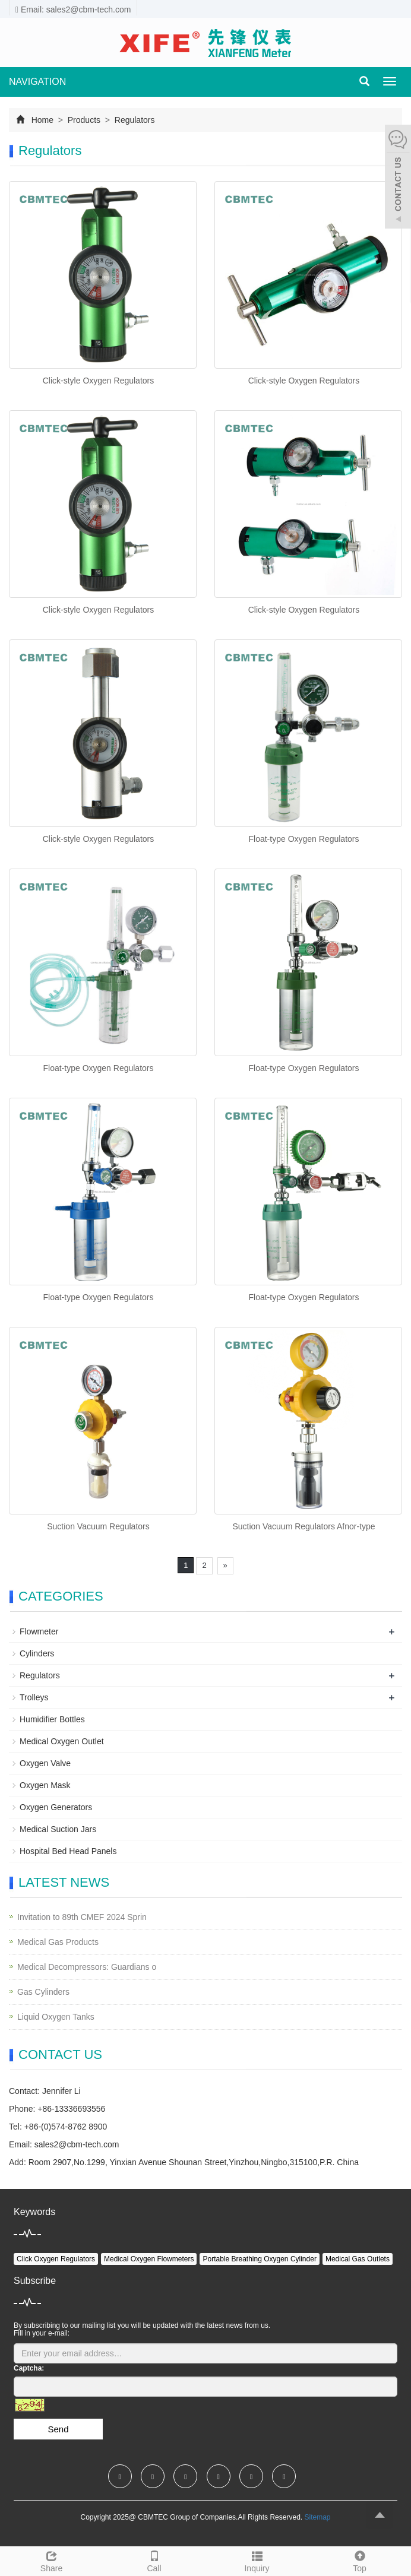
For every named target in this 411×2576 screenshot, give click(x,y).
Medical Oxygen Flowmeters (149, 2259)
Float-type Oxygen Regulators (304, 839)
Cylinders (37, 1653)
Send (58, 2429)
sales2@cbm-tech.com (76, 2144)
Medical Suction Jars (58, 1829)
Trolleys (34, 1697)
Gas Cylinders (43, 1992)
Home (42, 120)
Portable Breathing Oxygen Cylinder (259, 2259)
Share (51, 2560)
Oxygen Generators (56, 1807)
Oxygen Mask (45, 1785)
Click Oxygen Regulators (56, 2259)
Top (359, 2560)
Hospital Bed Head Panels (68, 1851)
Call (154, 2560)
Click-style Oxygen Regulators (98, 380)
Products (84, 120)
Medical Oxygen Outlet (62, 1741)
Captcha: (29, 2368)
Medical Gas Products (58, 1942)
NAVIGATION (37, 82)
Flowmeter (39, 1631)
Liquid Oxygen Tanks (55, 2016)
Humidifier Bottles (52, 1719)
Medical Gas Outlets (357, 2259)
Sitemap (317, 2517)
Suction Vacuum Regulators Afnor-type (303, 1526)
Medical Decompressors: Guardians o (86, 1967)
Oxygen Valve (45, 1763)
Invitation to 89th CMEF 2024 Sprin (82, 1917)
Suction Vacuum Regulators (98, 1526)
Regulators (133, 120)
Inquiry (257, 2560)
